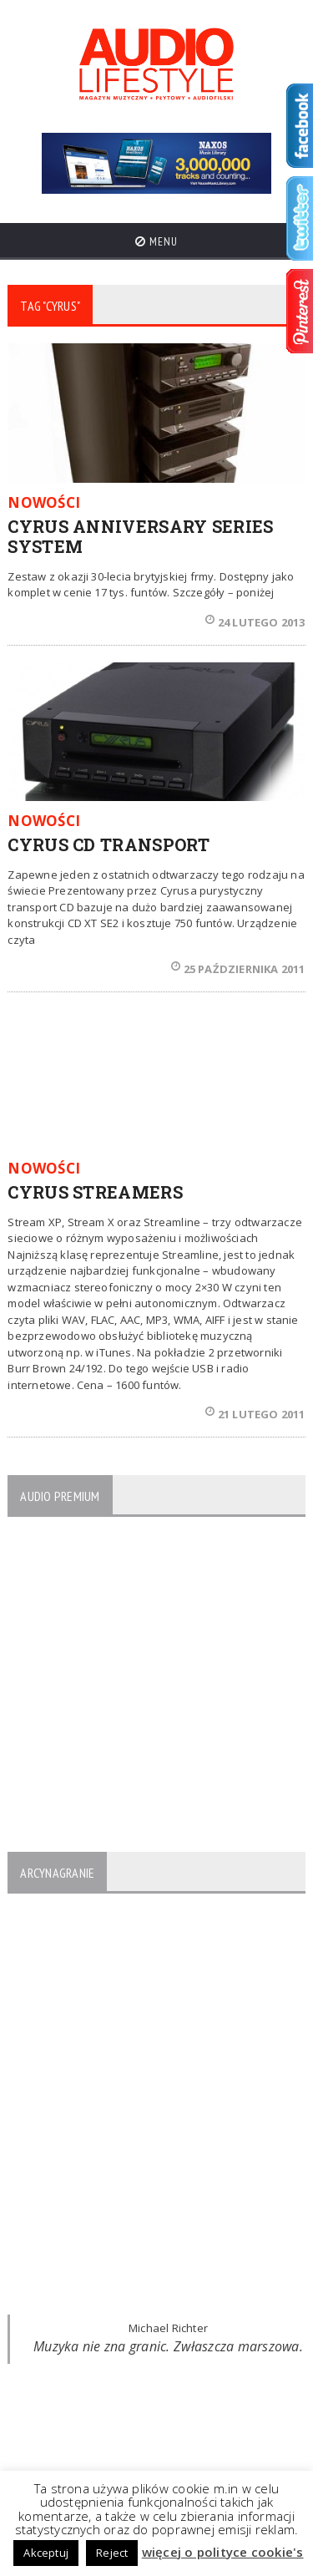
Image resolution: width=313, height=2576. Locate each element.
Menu (156, 241)
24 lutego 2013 (255, 622)
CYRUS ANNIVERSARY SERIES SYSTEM (140, 536)
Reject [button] (112, 2552)
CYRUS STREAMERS (95, 1192)
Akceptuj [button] (45, 2552)
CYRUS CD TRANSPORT (109, 844)
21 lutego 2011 (255, 1414)
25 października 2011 (238, 968)
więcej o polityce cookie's (223, 2551)
